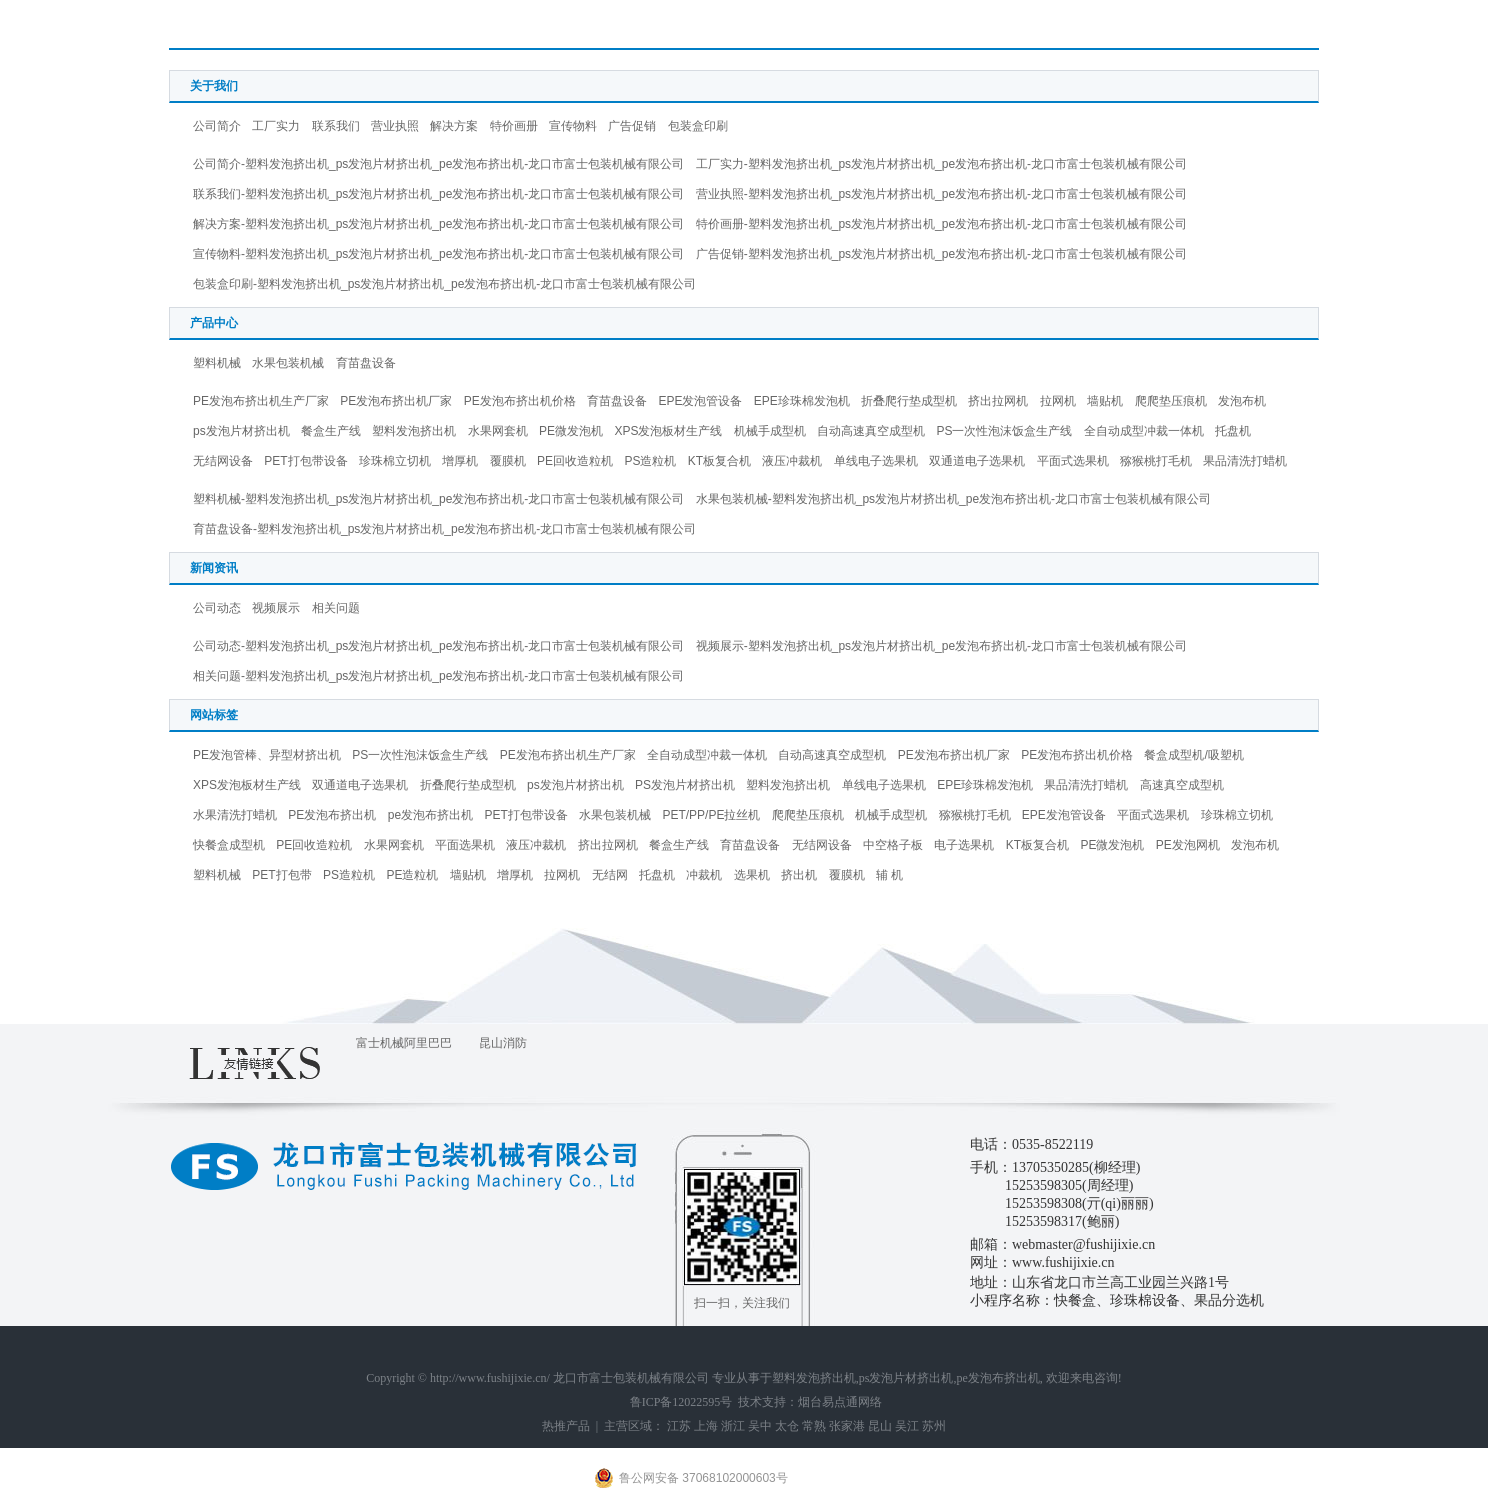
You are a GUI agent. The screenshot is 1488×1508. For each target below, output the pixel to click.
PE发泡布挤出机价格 (520, 401)
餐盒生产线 (331, 431)
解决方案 (454, 126)
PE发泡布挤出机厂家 (396, 401)
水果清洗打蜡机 (235, 815)
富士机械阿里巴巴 (404, 1043)
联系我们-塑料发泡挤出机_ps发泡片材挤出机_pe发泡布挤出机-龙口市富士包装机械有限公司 (438, 194)
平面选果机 (465, 845)
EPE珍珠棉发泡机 (802, 401)
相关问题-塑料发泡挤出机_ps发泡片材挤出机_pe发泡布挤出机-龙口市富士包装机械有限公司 (438, 676)
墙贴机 (1105, 401)
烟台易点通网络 (840, 1402)
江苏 (679, 1426)
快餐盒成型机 (229, 845)
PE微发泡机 (571, 431)
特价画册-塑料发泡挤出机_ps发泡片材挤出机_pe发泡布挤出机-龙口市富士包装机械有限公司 (941, 224)
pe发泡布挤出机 (430, 815)
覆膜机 (508, 461)
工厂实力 (276, 126)
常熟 (814, 1426)
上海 (706, 1426)
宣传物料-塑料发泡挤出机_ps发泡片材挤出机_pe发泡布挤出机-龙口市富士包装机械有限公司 (438, 254)
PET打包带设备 (305, 461)
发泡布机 (1242, 401)
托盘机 (1233, 431)
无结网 (610, 875)
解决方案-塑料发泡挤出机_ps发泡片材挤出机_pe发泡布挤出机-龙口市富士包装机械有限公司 (438, 224)
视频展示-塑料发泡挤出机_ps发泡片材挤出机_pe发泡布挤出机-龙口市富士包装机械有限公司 (941, 646)
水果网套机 (498, 431)
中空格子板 (893, 845)
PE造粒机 (412, 875)
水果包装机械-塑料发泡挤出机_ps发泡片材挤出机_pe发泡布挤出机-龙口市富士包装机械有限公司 (953, 499)
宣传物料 (573, 126)
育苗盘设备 (366, 363)
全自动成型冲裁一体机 (1144, 431)
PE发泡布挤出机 (332, 815)
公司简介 (217, 126)
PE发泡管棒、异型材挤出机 (267, 755)
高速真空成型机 (1182, 785)
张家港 (847, 1426)
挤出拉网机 (998, 401)
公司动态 (217, 608)
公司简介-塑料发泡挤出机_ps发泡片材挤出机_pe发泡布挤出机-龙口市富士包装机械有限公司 (438, 164)
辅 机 (889, 875)
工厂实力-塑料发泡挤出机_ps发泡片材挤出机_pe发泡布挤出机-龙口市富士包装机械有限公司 (941, 164)
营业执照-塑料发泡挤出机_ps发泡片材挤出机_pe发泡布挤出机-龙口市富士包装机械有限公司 (941, 194)
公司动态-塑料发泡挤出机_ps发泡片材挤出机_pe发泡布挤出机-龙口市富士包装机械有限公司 (438, 646)
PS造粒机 (650, 461)
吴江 (907, 1426)
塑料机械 (217, 363)
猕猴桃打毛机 (1156, 461)
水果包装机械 (288, 363)
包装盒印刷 (698, 126)
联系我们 (336, 126)
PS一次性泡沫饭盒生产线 (1004, 431)
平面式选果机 (1073, 461)
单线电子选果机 (876, 461)
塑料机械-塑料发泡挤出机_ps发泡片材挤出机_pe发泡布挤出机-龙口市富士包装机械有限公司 (438, 499)
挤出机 (799, 875)
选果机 (752, 875)
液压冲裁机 (792, 461)
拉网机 (1058, 401)
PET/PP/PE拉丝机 (711, 815)
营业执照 (395, 126)
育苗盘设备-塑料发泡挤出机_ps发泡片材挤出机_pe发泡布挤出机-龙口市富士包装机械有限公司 (444, 529)
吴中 (760, 1426)
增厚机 (460, 461)
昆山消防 (503, 1043)
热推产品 (566, 1426)
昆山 (880, 1426)
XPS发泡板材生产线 (668, 431)
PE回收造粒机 (575, 461)
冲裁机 (704, 875)
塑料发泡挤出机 (414, 431)
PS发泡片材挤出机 (685, 785)
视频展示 (276, 608)
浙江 (733, 1426)
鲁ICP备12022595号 (681, 1402)
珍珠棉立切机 (395, 461)
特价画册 (514, 126)
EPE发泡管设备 (700, 401)
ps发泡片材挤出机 (241, 431)
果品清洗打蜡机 (1245, 461)
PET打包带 (281, 875)
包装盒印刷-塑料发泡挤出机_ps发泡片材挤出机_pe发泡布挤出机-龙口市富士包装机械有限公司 (444, 284)
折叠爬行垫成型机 (909, 401)
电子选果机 (964, 845)
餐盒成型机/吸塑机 (1193, 755)
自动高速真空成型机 (871, 431)
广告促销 (632, 126)
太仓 (787, 1426)
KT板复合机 (719, 461)
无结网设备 (223, 461)
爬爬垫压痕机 (1171, 401)
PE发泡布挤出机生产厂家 (261, 401)
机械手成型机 (770, 431)
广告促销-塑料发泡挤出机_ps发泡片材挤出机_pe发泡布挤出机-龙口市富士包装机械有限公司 (941, 254)
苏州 (934, 1426)
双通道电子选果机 (977, 461)
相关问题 (336, 608)
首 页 (1229, 29)
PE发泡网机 (1188, 845)
